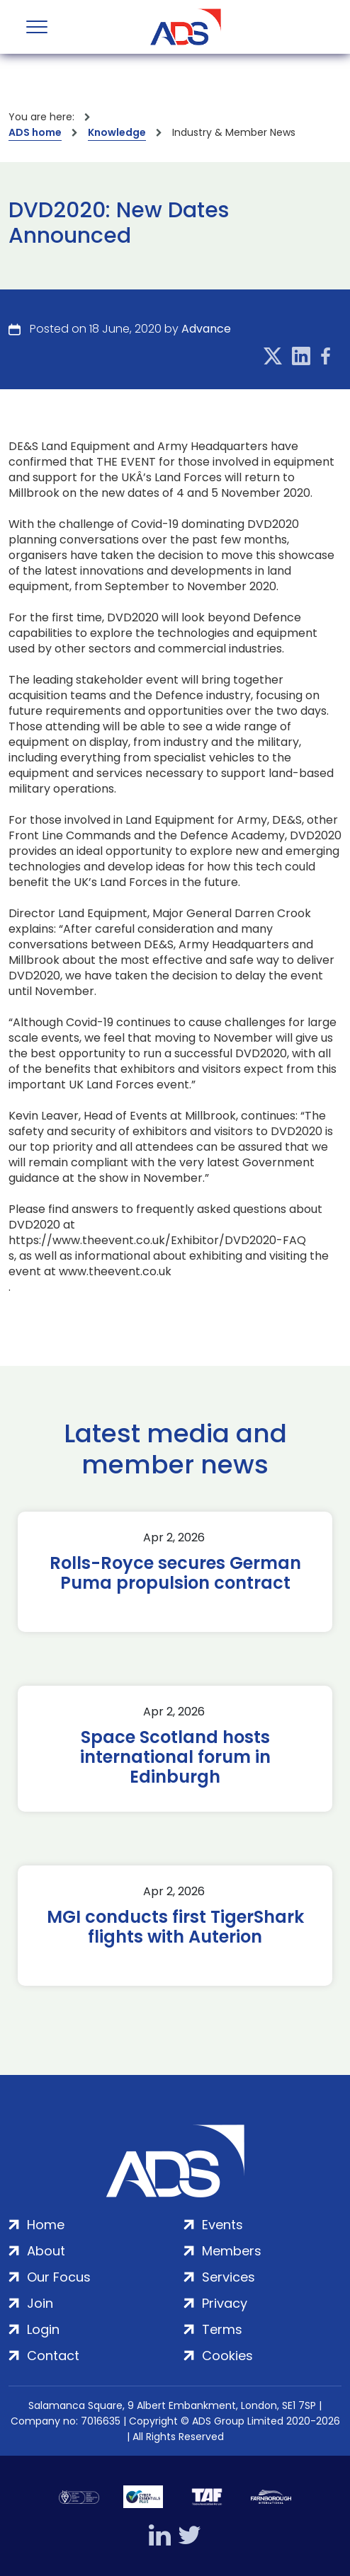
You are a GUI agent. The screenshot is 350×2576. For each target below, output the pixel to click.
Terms (222, 2329)
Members (231, 2251)
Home (45, 2224)
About (46, 2251)
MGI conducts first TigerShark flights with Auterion (175, 1927)
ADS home (35, 132)
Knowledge (117, 132)
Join (40, 2303)
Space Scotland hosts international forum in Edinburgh (175, 1757)
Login (43, 2329)
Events (222, 2224)
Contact (53, 2355)
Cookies (227, 2355)
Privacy (224, 2303)
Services (228, 2277)
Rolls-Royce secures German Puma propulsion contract (175, 1573)
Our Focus (59, 2277)
